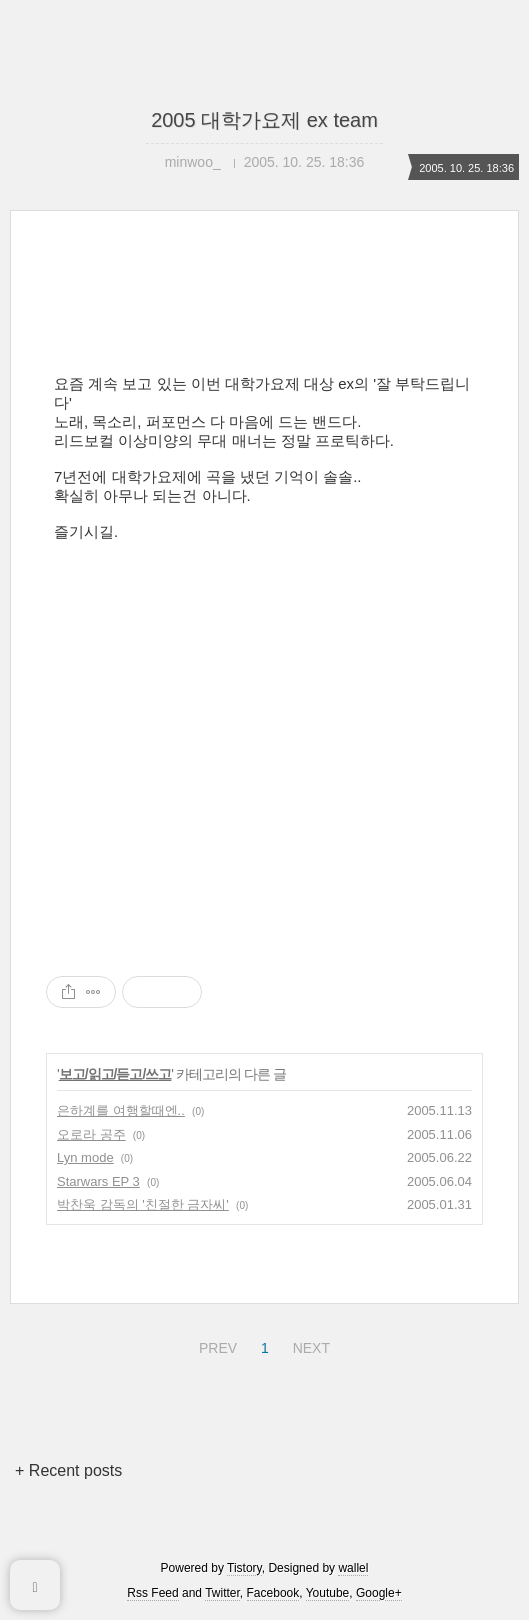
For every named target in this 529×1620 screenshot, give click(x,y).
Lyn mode (85, 1157)
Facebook (273, 1593)
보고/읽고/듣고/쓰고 (115, 1074)
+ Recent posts (68, 1470)
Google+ (379, 1593)
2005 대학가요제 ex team (264, 120)
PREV (215, 1345)
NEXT (309, 1345)
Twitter (222, 1593)
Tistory (244, 1568)
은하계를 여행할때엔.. (121, 1110)
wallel (353, 1568)
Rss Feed (152, 1593)
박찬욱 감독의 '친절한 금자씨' (143, 1204)
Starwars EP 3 (98, 1181)
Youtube (328, 1593)
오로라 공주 (91, 1134)
